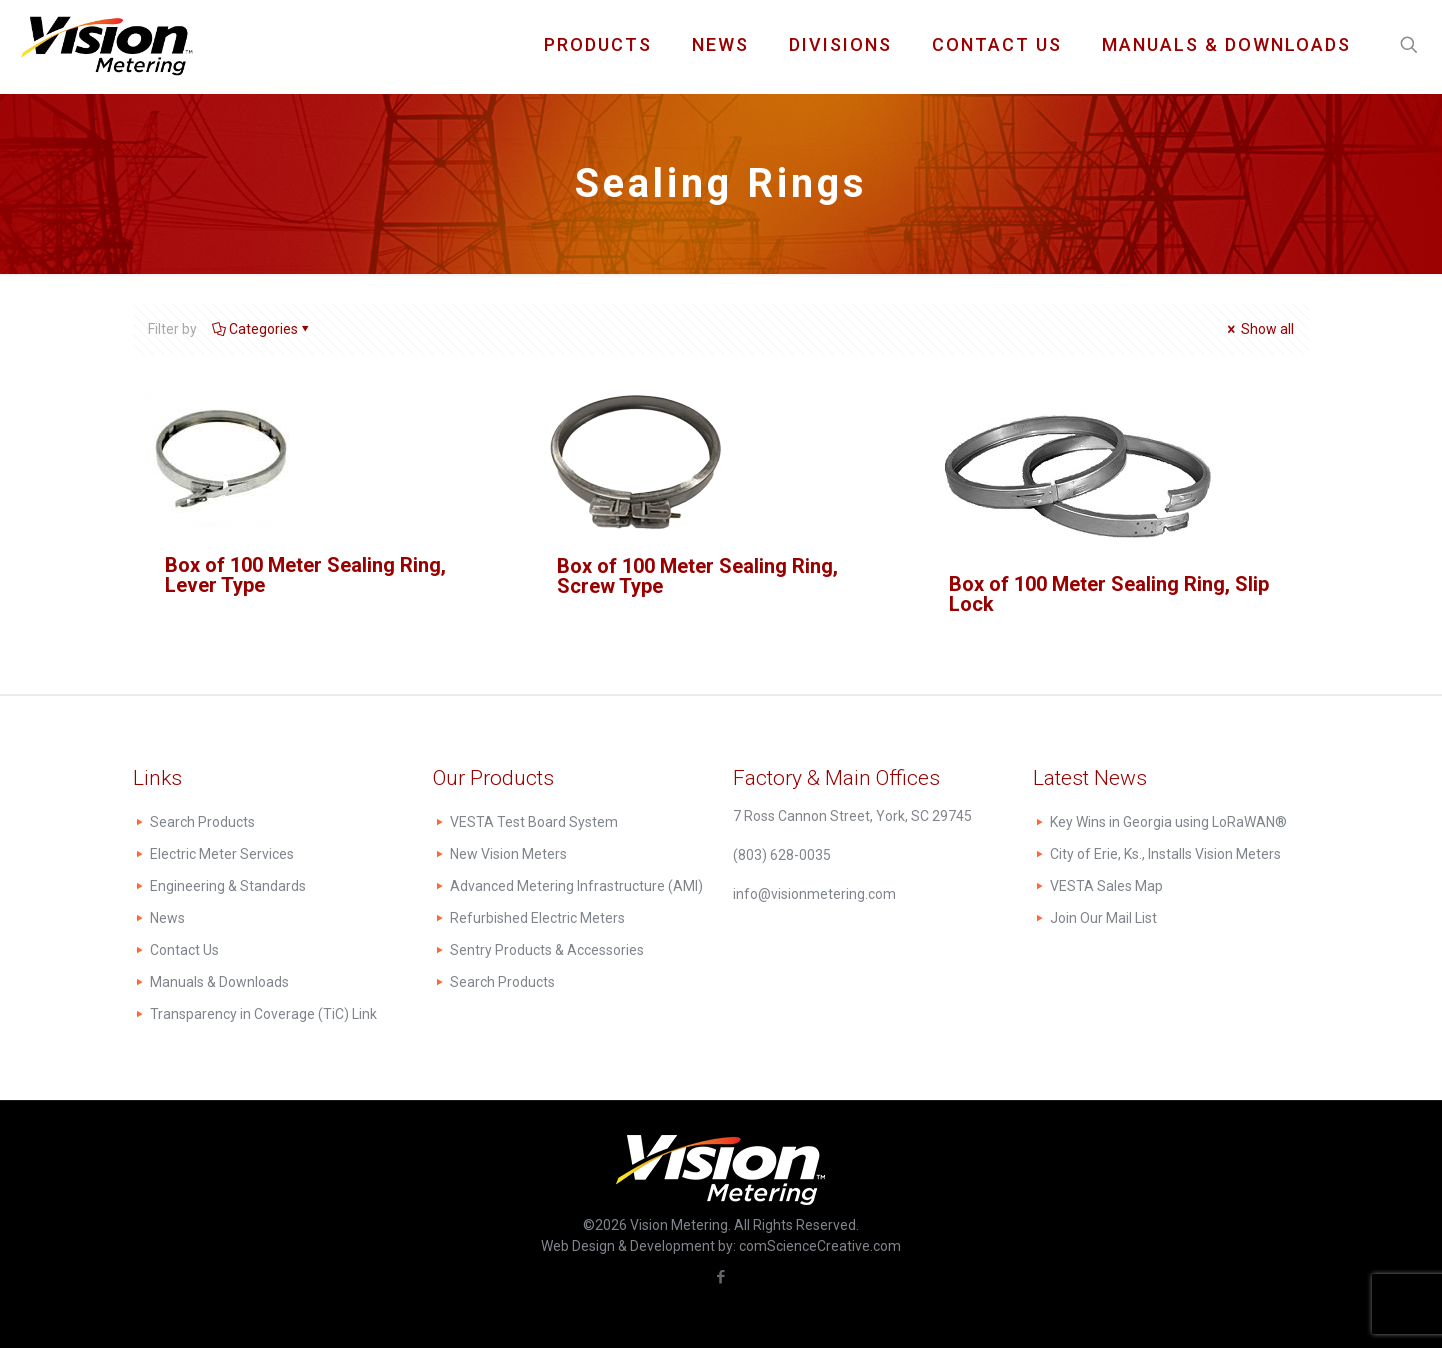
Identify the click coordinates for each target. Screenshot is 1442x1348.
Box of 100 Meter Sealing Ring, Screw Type (697, 576)
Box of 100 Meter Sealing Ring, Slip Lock (1109, 594)
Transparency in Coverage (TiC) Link (263, 1014)
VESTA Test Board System (534, 822)
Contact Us (184, 950)
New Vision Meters (508, 854)
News (167, 918)
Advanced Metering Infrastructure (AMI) (576, 886)
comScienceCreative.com (820, 1246)
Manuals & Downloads (219, 982)
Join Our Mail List (1103, 918)
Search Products (202, 822)
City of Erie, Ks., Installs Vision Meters (1165, 854)
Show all (1259, 329)
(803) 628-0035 (782, 855)
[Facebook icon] (721, 1277)
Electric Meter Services (222, 854)
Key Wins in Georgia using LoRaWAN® (1168, 822)
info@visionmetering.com (814, 894)
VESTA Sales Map (1106, 886)
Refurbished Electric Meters (537, 918)
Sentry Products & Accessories (547, 950)
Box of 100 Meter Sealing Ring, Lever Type (305, 575)
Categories (262, 329)
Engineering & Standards (228, 886)
